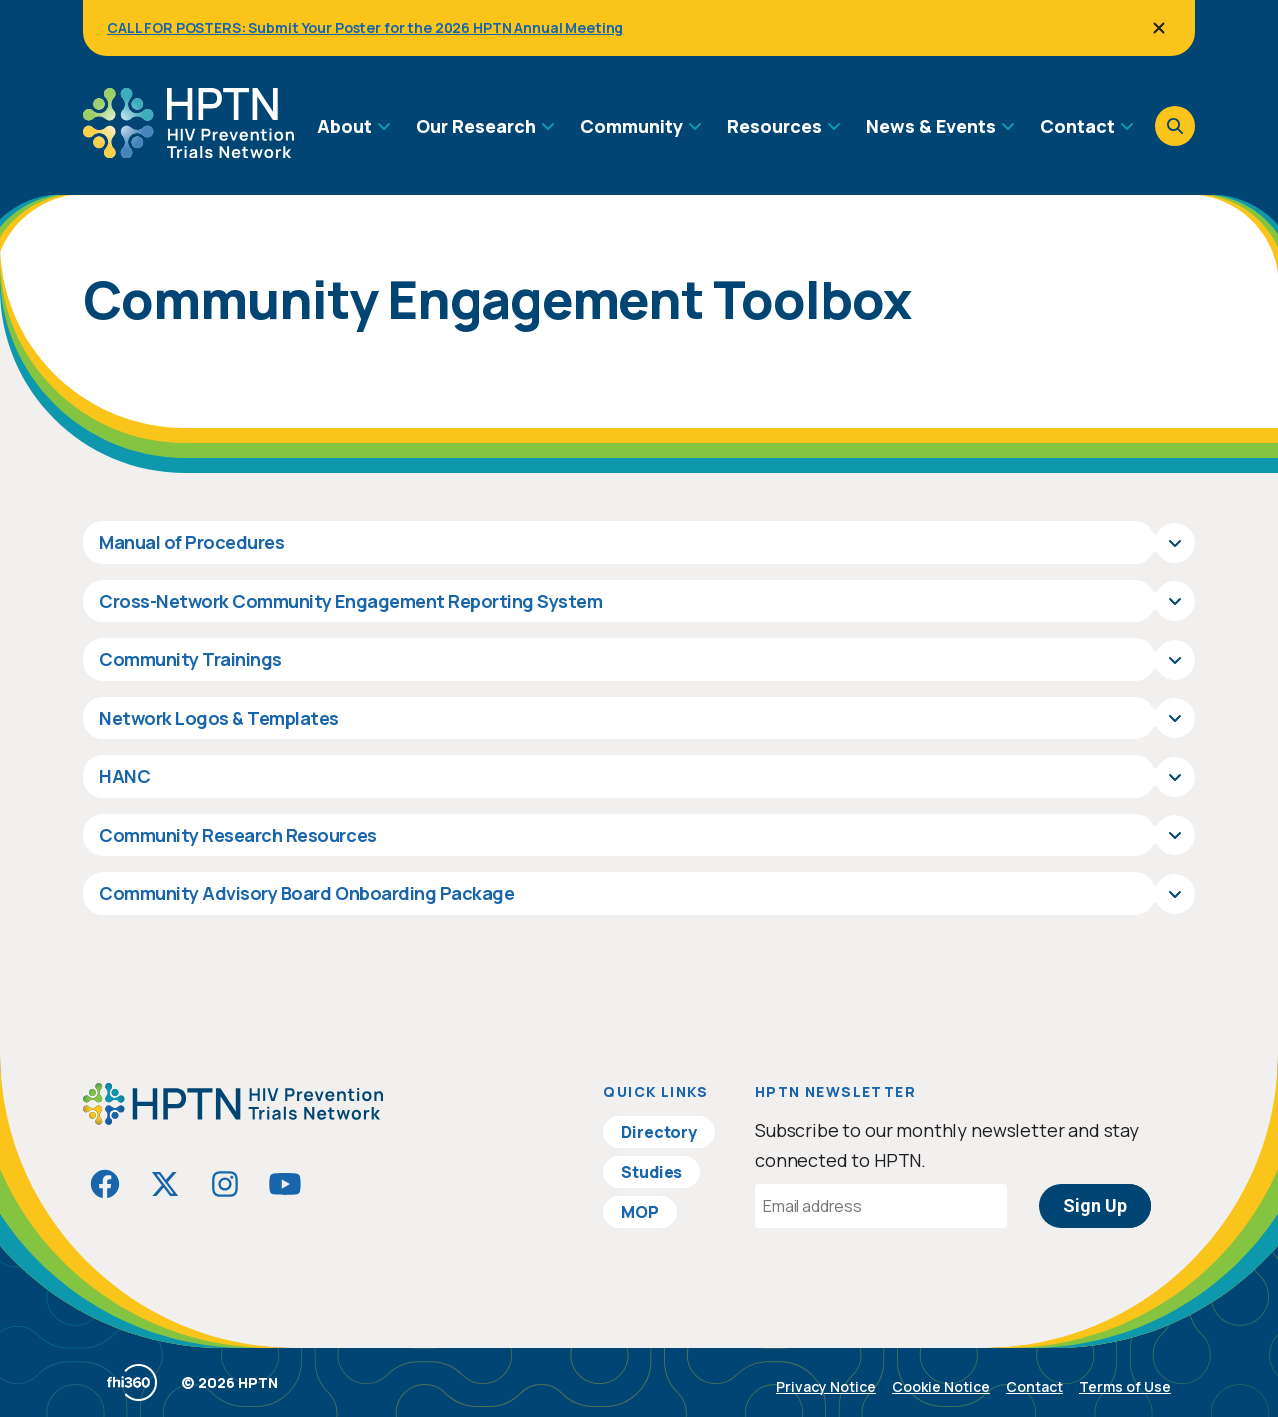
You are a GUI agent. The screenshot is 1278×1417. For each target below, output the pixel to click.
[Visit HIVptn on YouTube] (285, 1184)
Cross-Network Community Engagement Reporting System (351, 601)
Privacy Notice (826, 1386)
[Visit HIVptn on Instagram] (225, 1184)
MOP (640, 1212)
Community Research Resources (238, 835)
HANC (124, 776)
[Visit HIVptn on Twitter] (165, 1184)
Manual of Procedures (191, 542)
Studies (651, 1172)
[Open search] (1175, 126)
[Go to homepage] (188, 151)
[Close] (1159, 28)
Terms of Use (1125, 1386)
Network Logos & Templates (219, 718)
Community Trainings (190, 659)
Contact (1034, 1386)
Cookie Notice (941, 1386)
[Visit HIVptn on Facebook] (105, 1184)
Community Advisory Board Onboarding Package (306, 893)
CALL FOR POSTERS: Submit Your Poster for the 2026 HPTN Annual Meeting (365, 27)
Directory (659, 1132)
